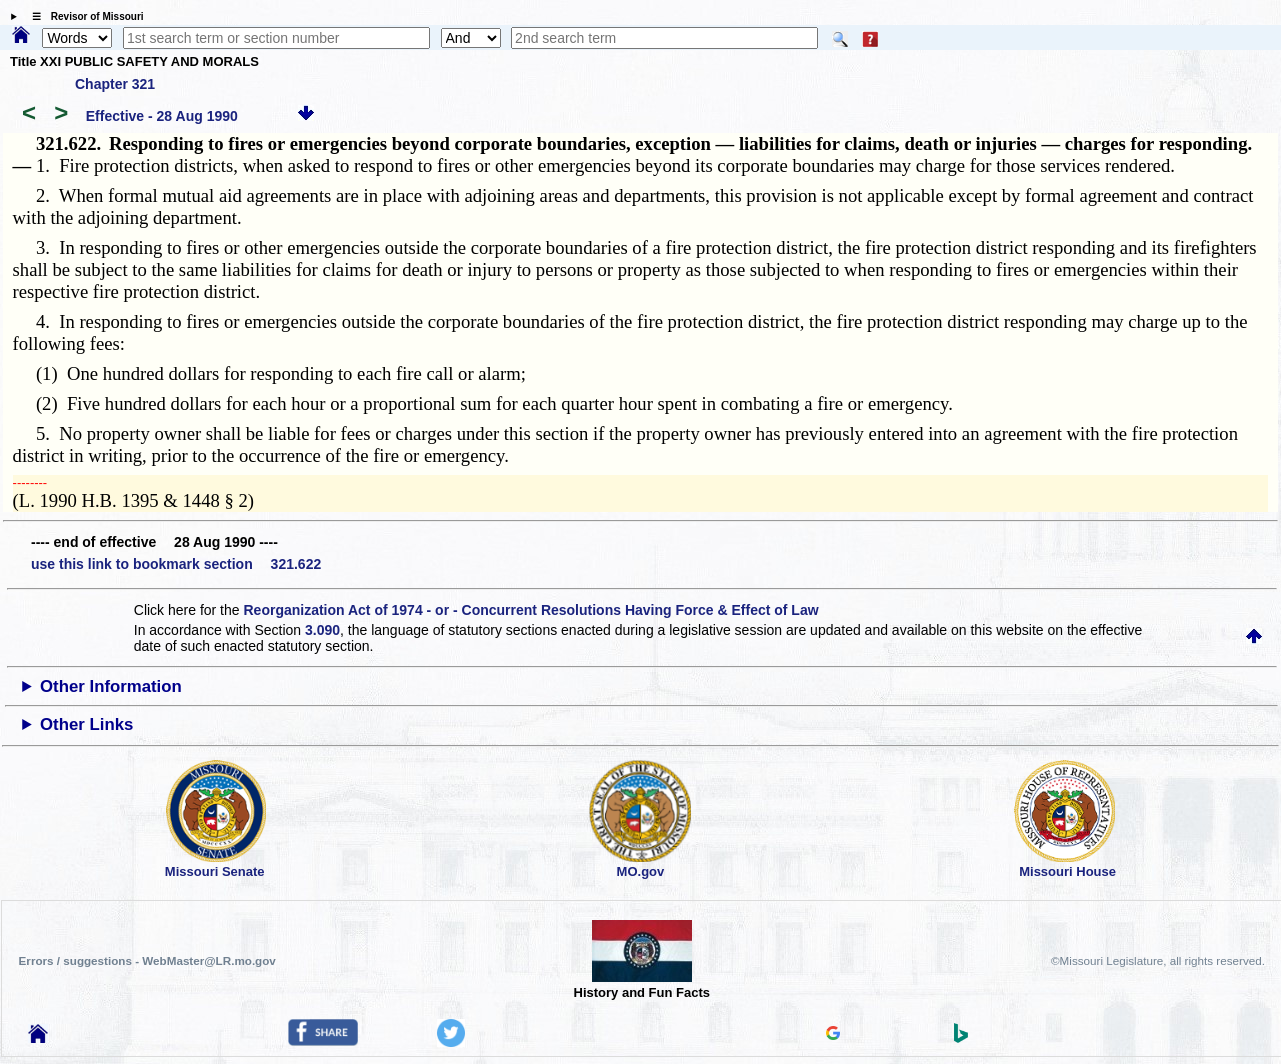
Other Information (111, 686)
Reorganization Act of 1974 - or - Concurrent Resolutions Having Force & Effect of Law (530, 610)
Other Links (86, 724)
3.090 (322, 630)
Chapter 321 (115, 84)
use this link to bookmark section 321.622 (176, 564)
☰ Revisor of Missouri (83, 16)
